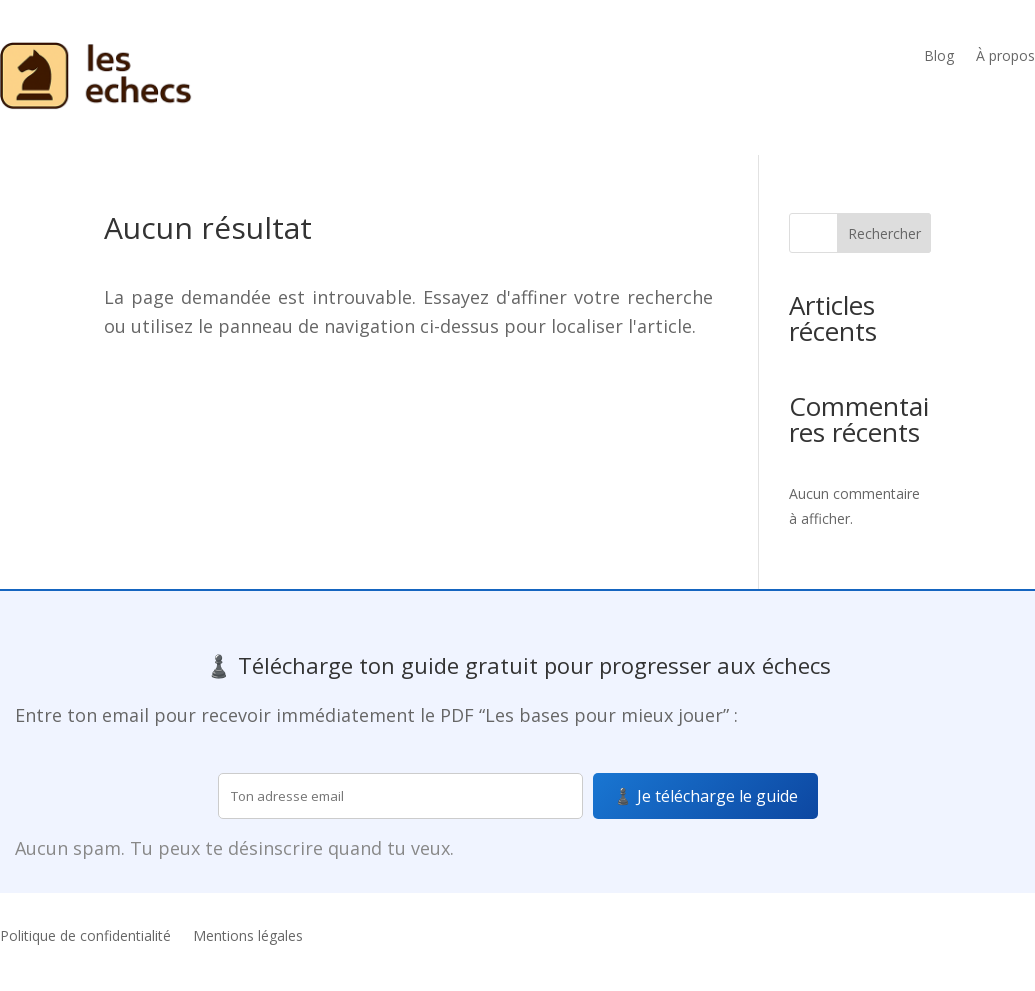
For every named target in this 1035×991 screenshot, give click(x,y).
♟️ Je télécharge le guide (705, 796)
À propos (1005, 57)
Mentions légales (248, 937)
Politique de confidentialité (85, 937)
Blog (939, 57)
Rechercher (884, 233)
